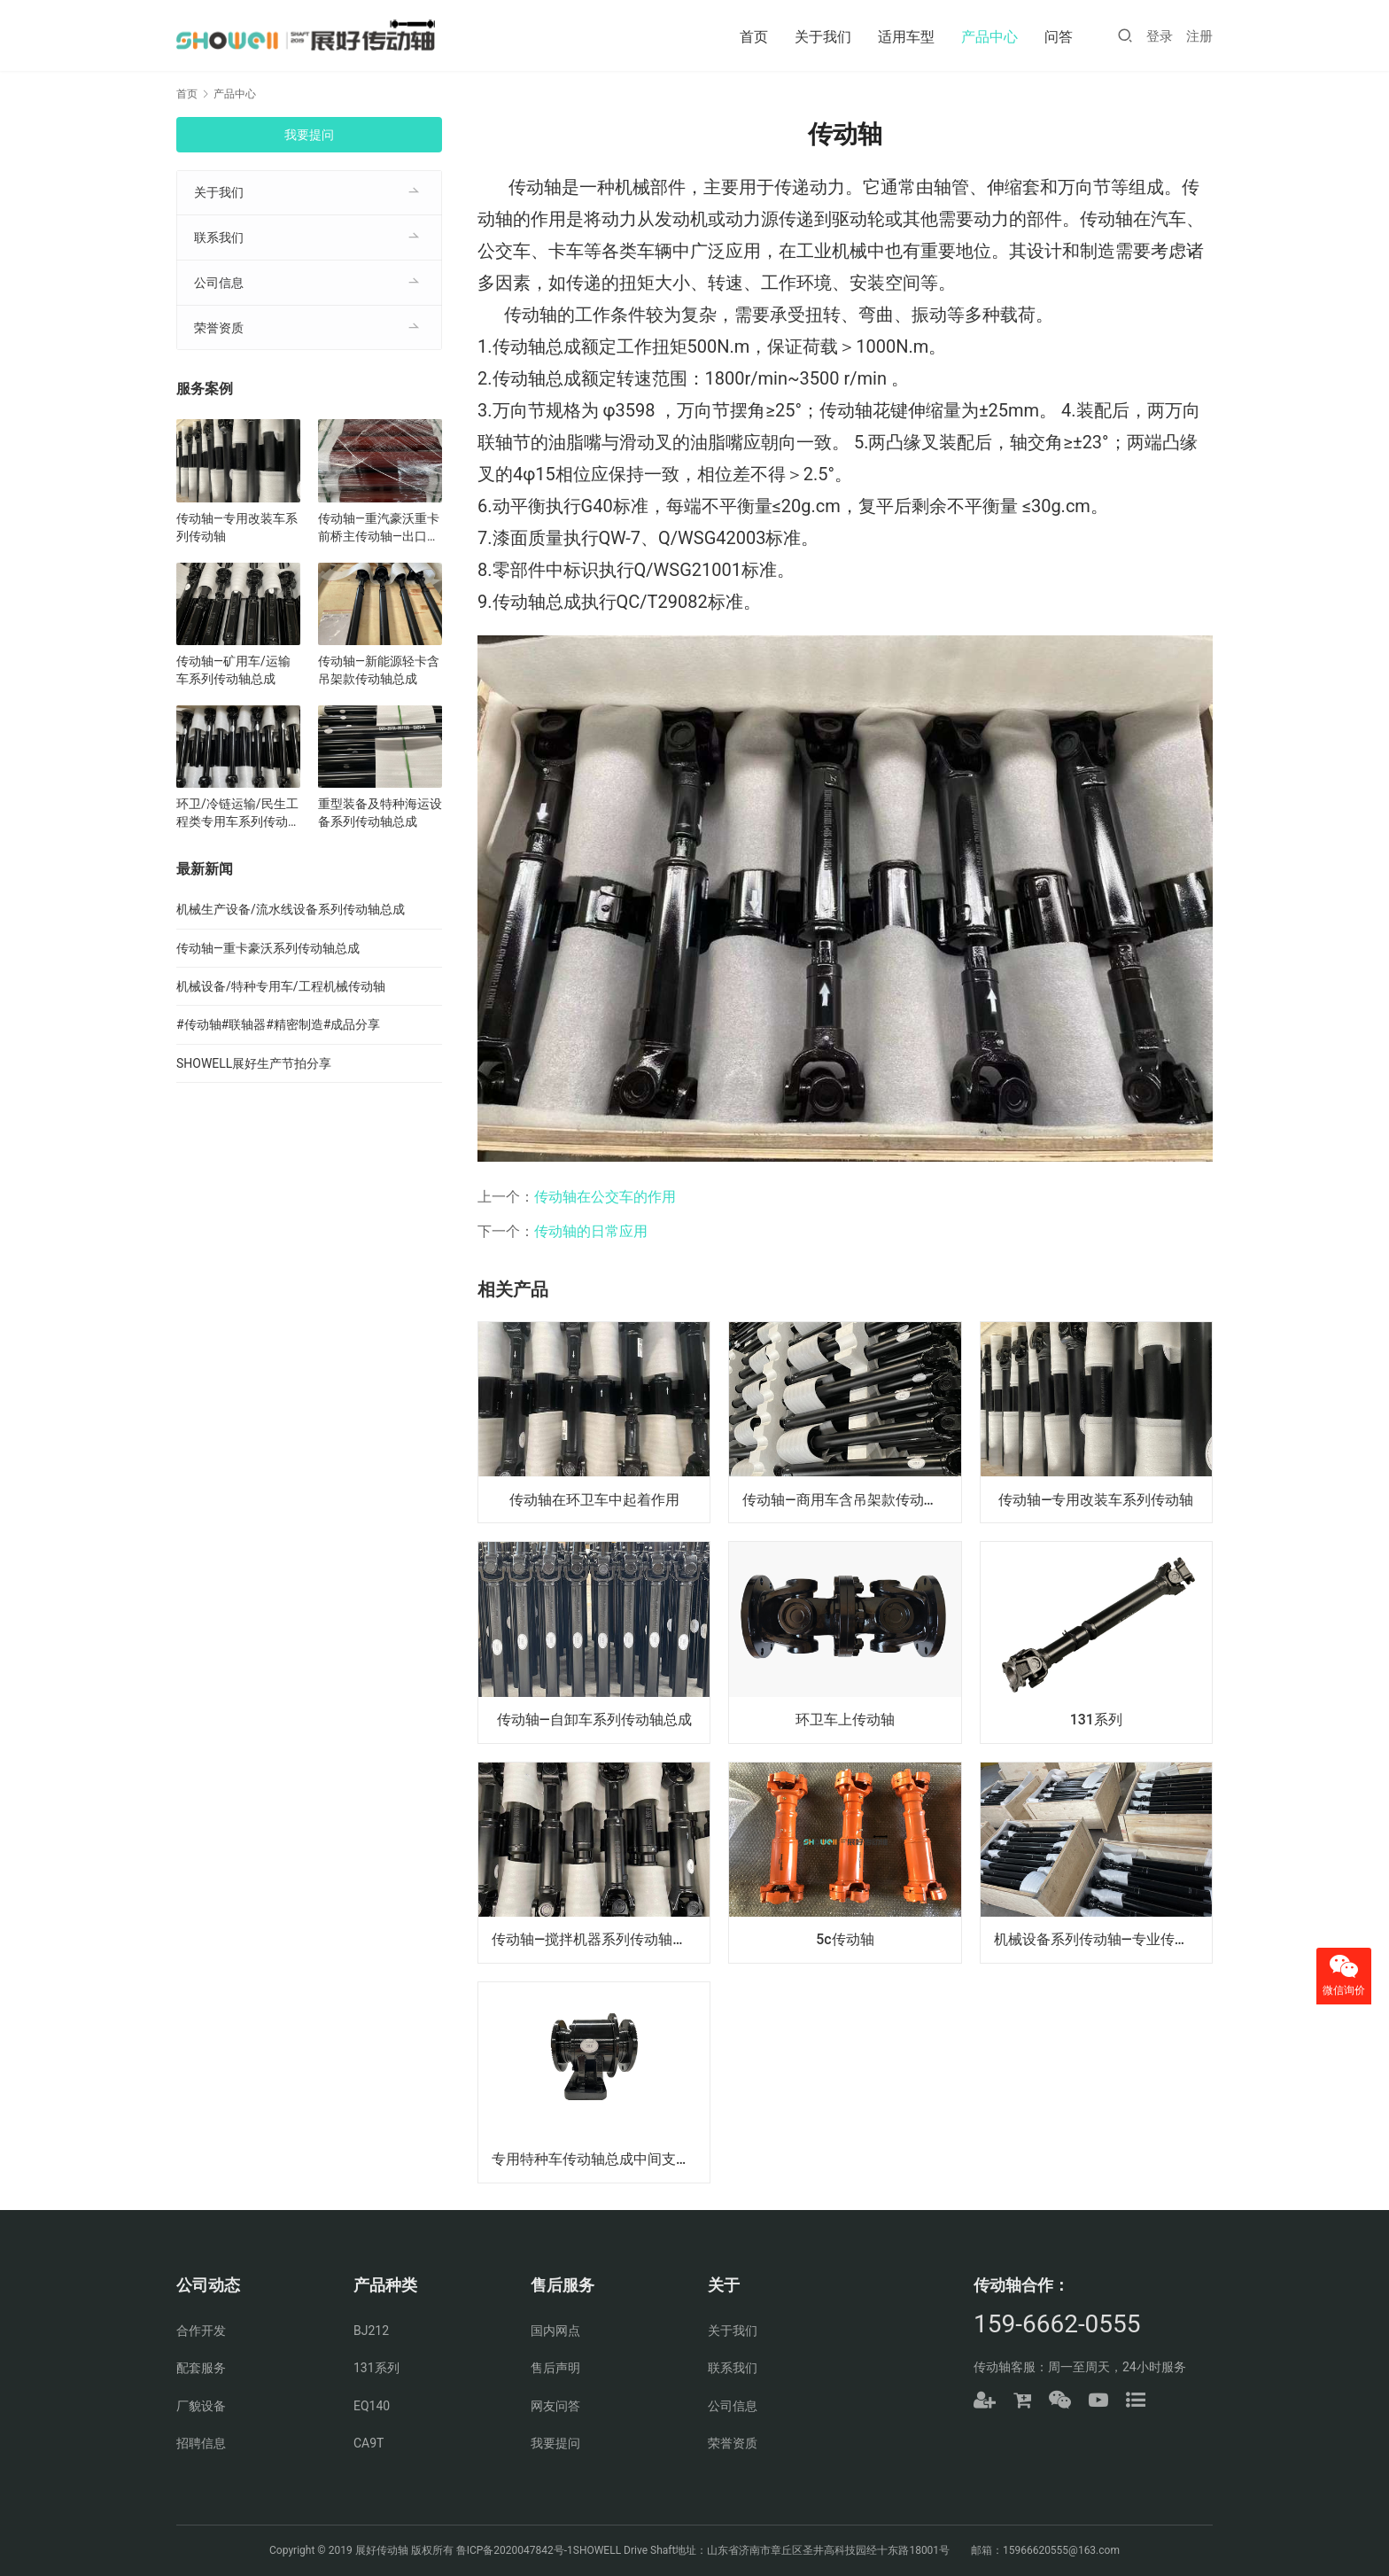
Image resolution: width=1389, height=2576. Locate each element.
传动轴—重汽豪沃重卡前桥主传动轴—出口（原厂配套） (378, 528)
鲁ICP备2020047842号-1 (514, 2550)
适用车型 (906, 36)
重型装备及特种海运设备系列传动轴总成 (380, 813)
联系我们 (219, 237)
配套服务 (201, 2368)
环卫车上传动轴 (845, 1719)
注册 (1199, 36)
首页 (754, 36)
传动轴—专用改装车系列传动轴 (1095, 1498)
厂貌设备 (201, 2406)
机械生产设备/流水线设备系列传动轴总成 (290, 909)
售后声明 (555, 2368)
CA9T (368, 2443)
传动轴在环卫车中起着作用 (594, 1498)
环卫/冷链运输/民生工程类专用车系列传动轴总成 (238, 813)
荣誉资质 (219, 328)
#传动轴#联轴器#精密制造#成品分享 (278, 1024)
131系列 (1096, 1719)
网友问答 (555, 2406)
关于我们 (823, 36)
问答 (1058, 36)
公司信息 (219, 283)
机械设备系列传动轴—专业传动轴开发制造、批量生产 (1103, 1939)
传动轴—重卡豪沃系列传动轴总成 (268, 948)
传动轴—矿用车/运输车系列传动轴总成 (233, 670)
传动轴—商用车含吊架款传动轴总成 (851, 1498)
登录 (1159, 36)
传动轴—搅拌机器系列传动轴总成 (596, 1939)
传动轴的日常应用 (591, 1231)
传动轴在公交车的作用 (605, 1196)
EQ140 (371, 2406)
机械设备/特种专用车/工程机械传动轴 (280, 986)
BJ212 (371, 2330)
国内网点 (555, 2330)
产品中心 (989, 36)
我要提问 (309, 135)
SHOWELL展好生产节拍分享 (253, 1063)
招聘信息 (201, 2443)
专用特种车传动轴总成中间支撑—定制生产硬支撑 (601, 2159)
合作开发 (201, 2330)
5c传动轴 (844, 1939)
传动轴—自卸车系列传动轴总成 (593, 1719)
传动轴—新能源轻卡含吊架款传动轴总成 (378, 670)
